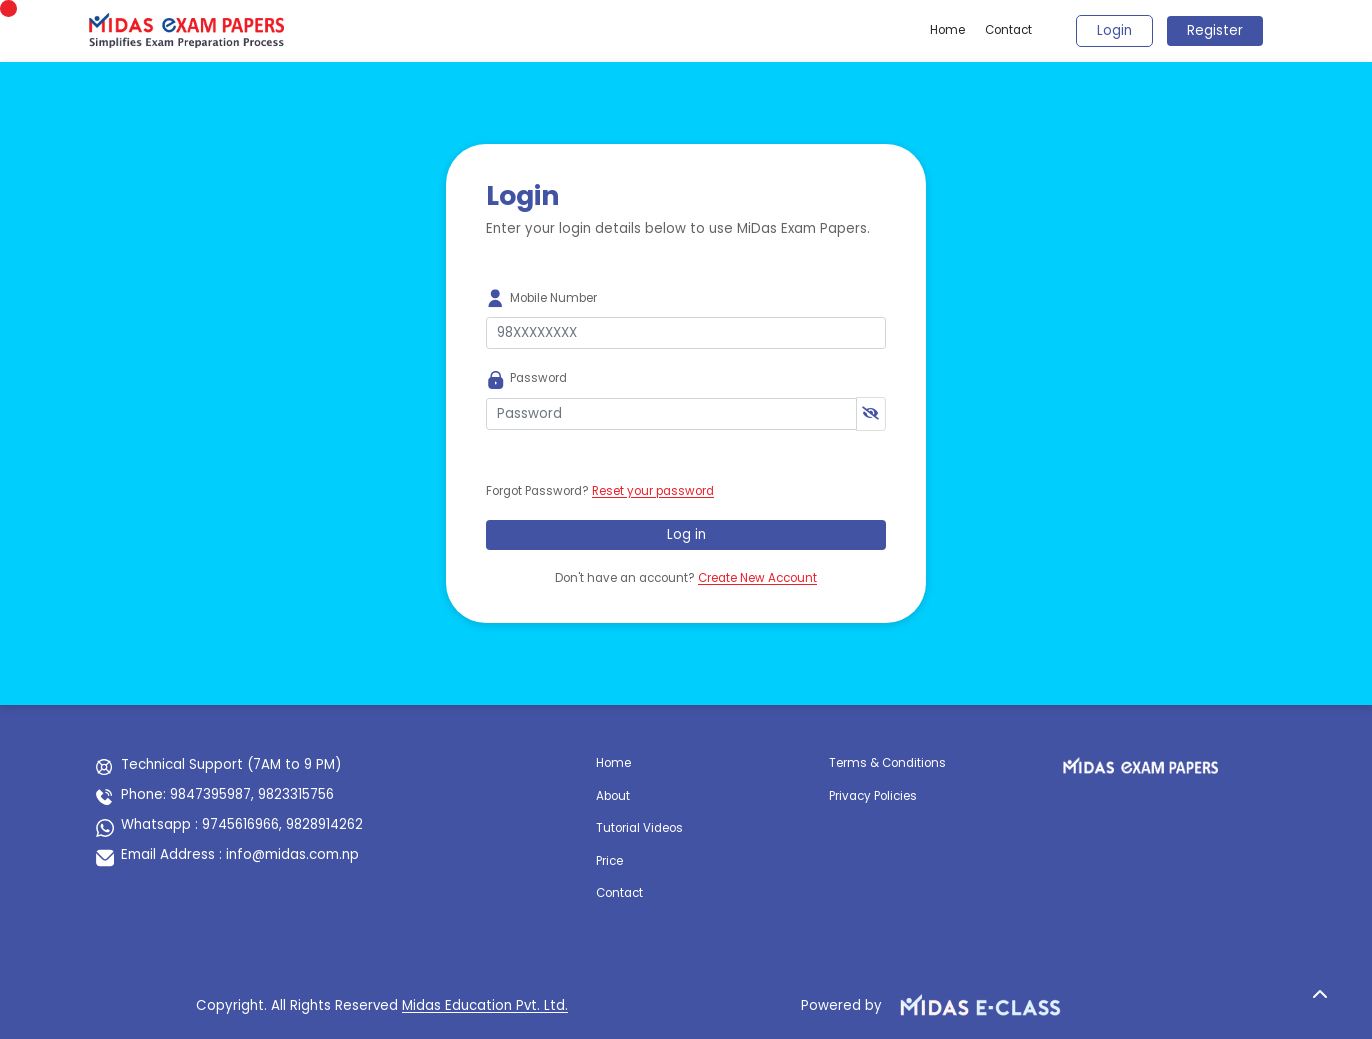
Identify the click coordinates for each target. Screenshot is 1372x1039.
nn (604, 912)
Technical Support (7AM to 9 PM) (231, 764)
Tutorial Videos (639, 828)
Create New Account (757, 578)
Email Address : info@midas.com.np (240, 854)
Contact (1008, 30)
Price (609, 861)
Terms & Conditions (887, 763)
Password (538, 378)
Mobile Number (553, 298)
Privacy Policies (873, 796)
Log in (686, 534)
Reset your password (653, 491)
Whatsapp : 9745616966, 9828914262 (242, 824)
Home (947, 30)
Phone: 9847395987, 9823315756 (227, 794)
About (613, 796)
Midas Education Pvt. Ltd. (485, 1005)
